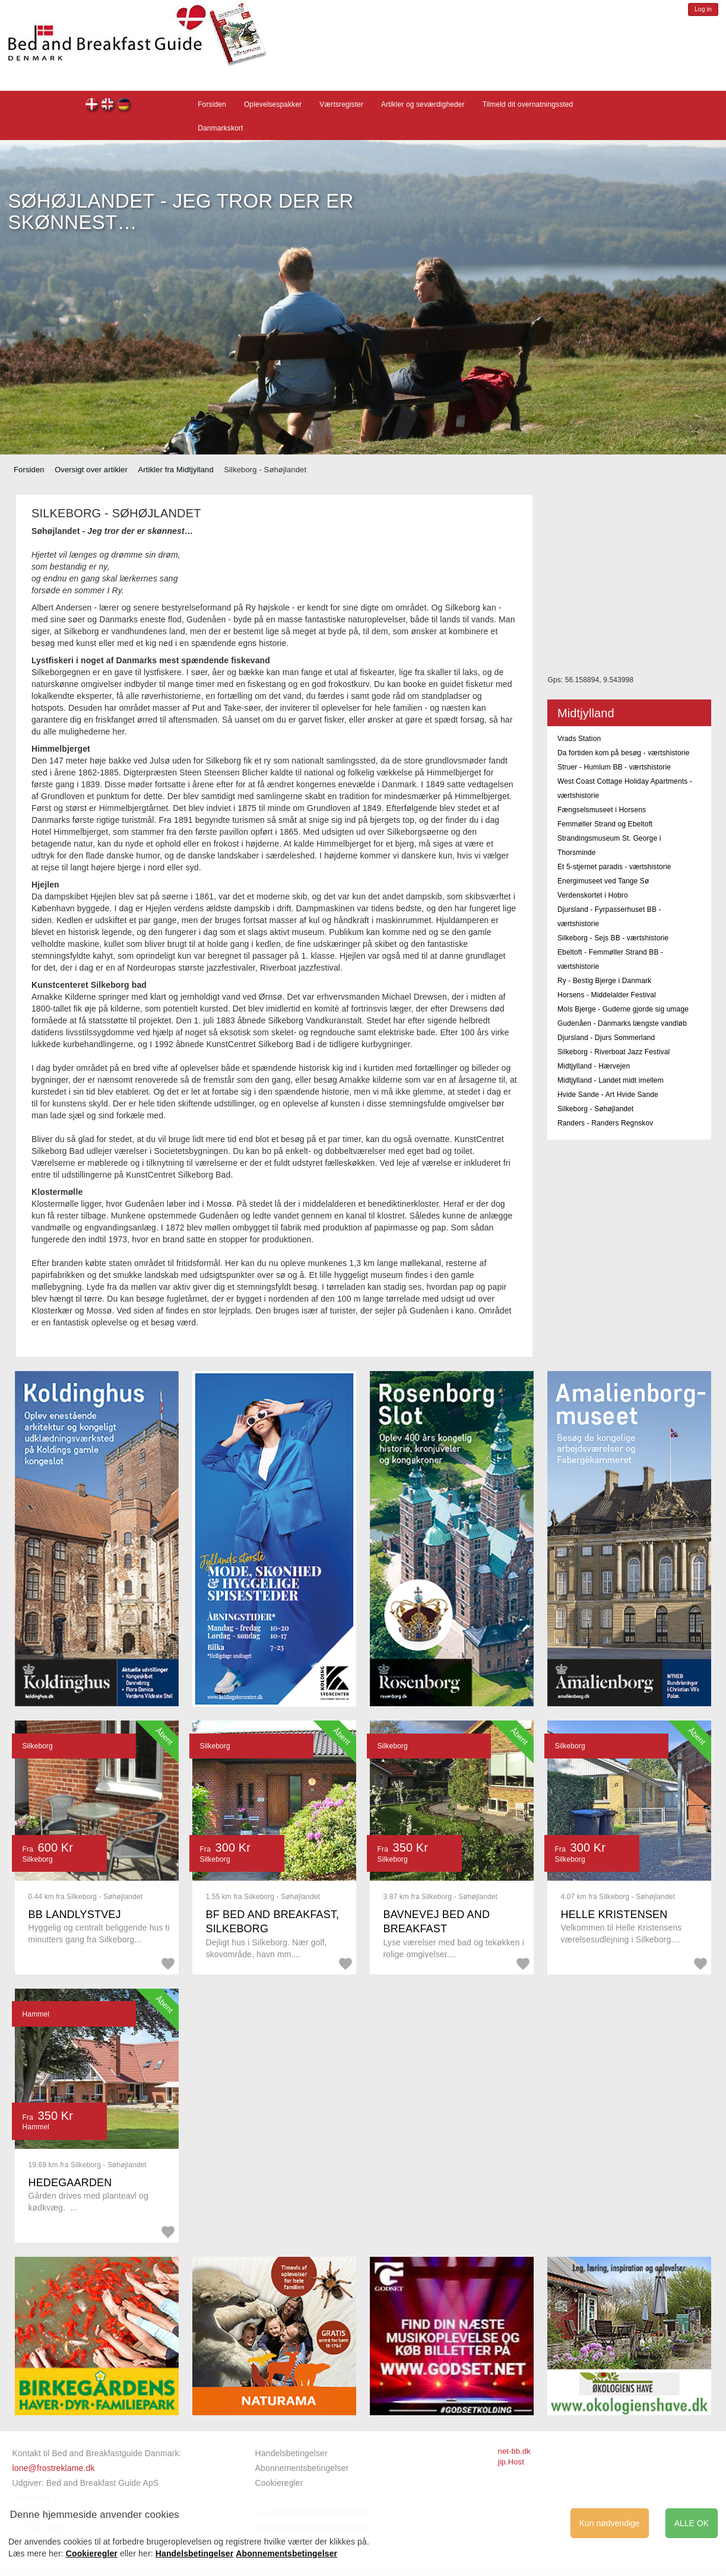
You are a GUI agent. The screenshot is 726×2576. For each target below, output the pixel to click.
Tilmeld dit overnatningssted (528, 104)
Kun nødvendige (609, 2523)
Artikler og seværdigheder (423, 104)
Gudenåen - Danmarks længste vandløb (622, 1023)
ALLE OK (691, 2523)
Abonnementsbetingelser (302, 2468)
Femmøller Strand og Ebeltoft (604, 824)
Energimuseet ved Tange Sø (603, 881)
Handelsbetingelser (291, 2453)
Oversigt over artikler (91, 469)
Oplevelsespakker (273, 104)
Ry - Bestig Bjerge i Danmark (604, 981)
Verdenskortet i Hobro (592, 895)
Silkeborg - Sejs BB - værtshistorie (612, 938)
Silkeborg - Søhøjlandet (595, 1109)
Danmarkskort (220, 128)
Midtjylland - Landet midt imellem (610, 1080)
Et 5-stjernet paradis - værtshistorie (614, 867)
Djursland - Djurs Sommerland (606, 1037)
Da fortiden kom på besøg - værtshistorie (623, 753)
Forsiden (212, 104)
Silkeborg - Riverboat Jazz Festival (613, 1052)
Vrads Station (579, 738)
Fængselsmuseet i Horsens (601, 810)
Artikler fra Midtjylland (175, 469)
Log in (703, 9)
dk (92, 106)
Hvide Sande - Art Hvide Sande (607, 1094)
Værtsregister (341, 104)
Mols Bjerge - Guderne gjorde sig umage (623, 1009)
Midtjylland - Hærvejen (593, 1066)
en (108, 106)
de (124, 106)
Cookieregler (279, 2483)
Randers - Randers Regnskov (605, 1123)
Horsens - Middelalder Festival (606, 995)
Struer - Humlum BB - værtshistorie (614, 767)
